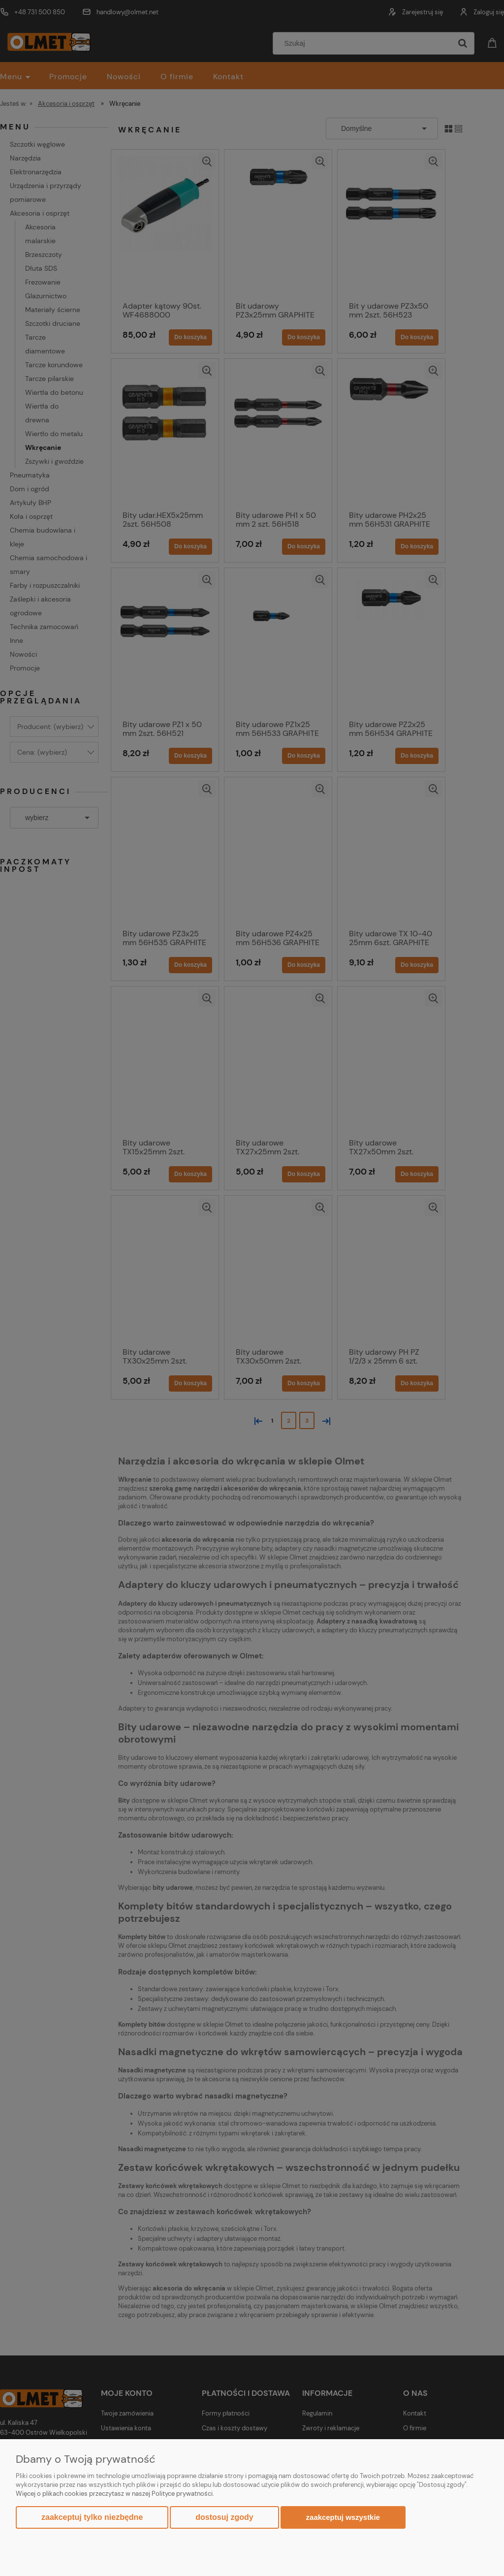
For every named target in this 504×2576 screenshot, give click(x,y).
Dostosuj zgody (224, 2517)
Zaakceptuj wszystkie (343, 2517)
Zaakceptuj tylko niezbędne (92, 2517)
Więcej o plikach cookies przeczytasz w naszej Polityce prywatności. (115, 2493)
